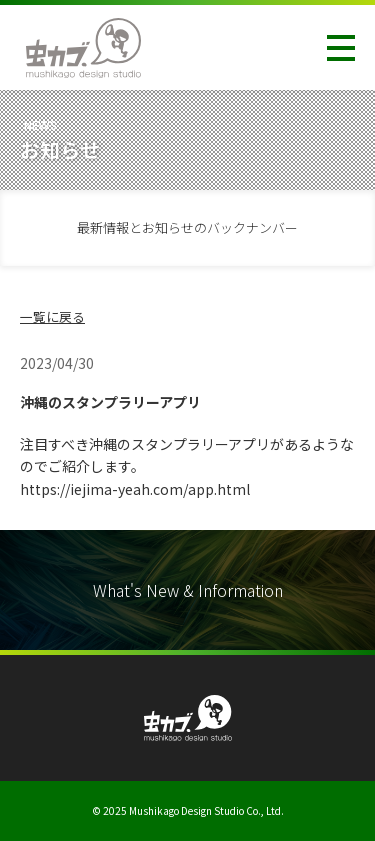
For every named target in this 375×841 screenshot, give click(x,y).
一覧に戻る (52, 316)
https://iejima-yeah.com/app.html (135, 489)
